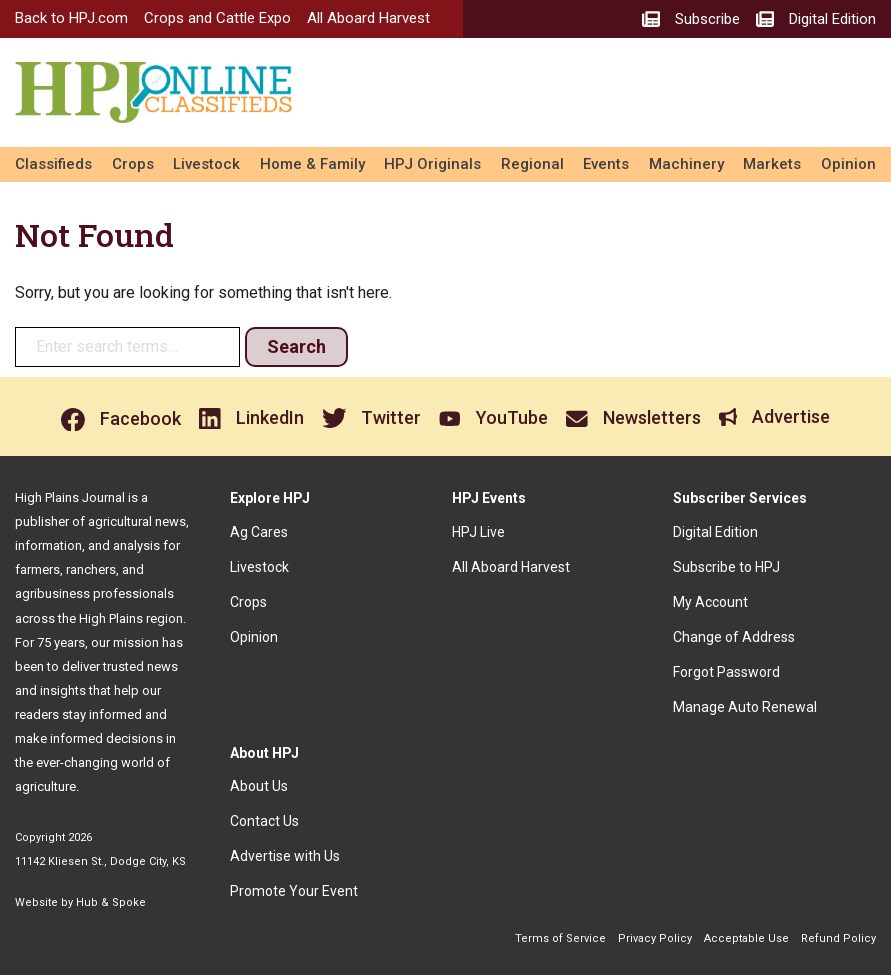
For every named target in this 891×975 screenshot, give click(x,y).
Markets (772, 164)
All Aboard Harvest (368, 18)
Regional (532, 164)
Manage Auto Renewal (745, 707)
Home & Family (312, 164)
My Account (710, 602)
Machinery (686, 164)
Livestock (206, 164)
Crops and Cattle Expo (217, 18)
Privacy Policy (655, 938)
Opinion (848, 164)
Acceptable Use (746, 938)
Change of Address (734, 637)
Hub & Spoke (111, 902)
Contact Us (264, 821)
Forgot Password (726, 672)
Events (606, 164)
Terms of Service (560, 938)
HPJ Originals (432, 164)
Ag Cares (259, 532)
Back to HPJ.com (71, 18)
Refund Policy (838, 938)
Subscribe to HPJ (726, 567)
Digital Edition (715, 532)
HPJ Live (478, 532)
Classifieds (53, 164)
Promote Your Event (294, 891)
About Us (259, 786)
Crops (133, 164)
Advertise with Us (285, 856)
